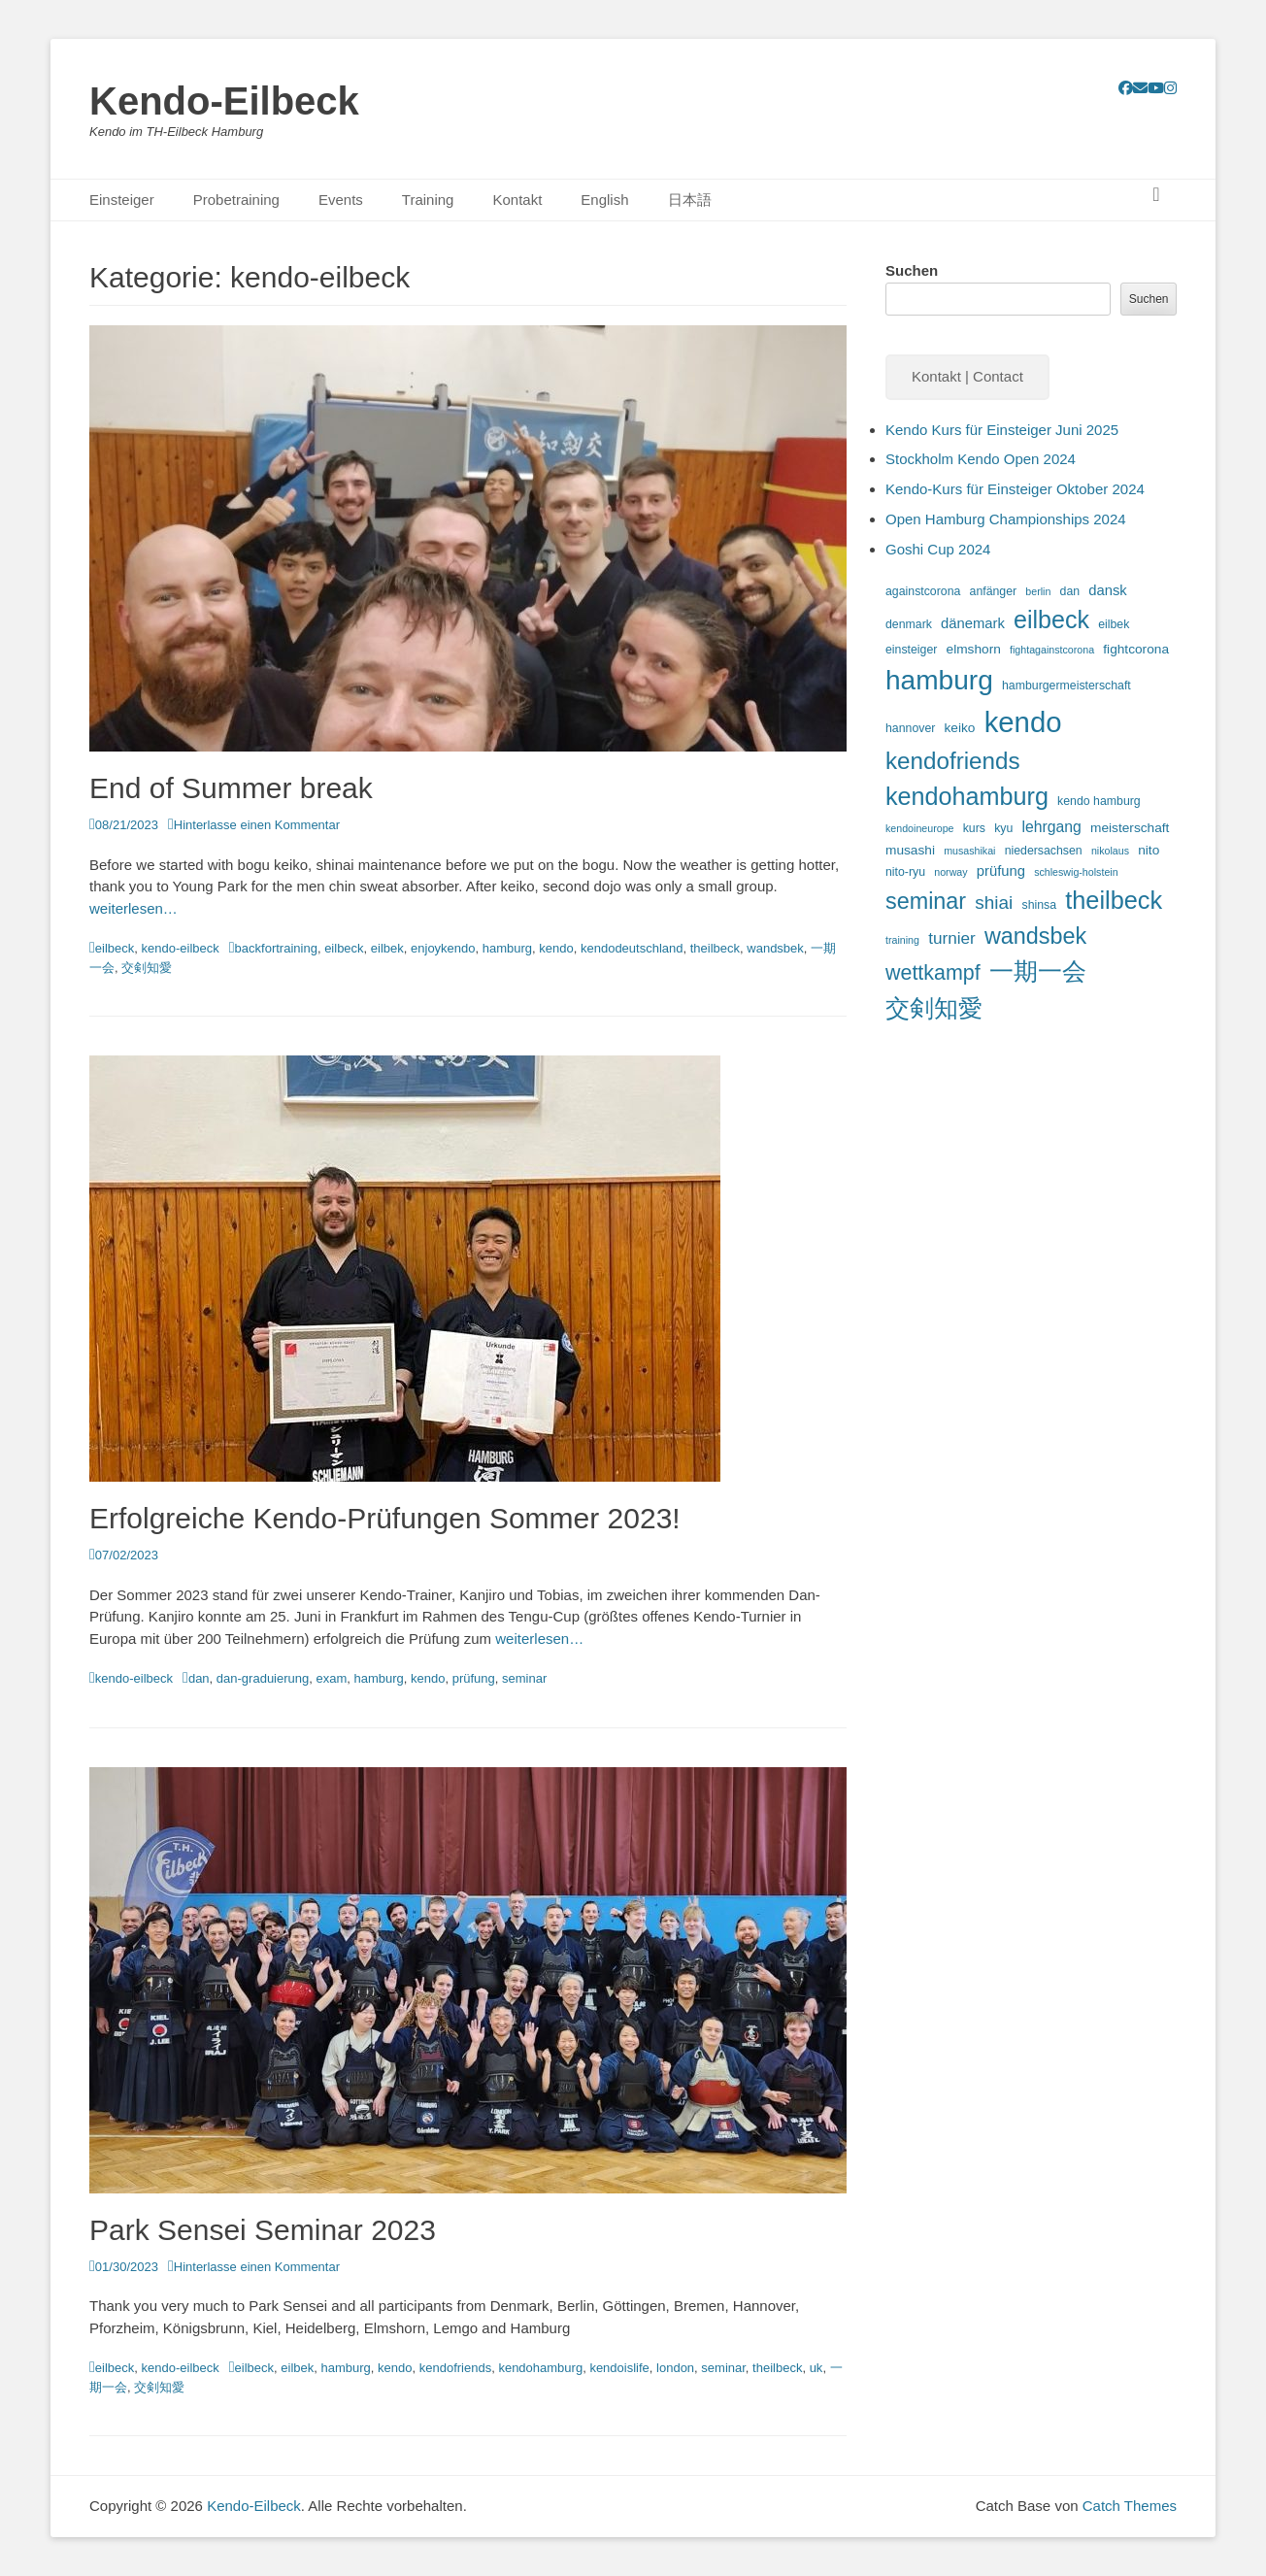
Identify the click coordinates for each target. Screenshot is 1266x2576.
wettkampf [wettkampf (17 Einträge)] (933, 973)
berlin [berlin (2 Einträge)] (1037, 591)
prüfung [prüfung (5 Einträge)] (1001, 871)
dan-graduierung (263, 1678)
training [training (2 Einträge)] (902, 940)
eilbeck (114, 948)
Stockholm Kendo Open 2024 (980, 459)
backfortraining (276, 948)
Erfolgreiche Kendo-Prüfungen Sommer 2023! (385, 1518)
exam (331, 1678)
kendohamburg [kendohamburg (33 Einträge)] (967, 796)
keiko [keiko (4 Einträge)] (960, 727)
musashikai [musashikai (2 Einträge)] (969, 850)
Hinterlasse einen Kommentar (257, 825)
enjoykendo (443, 948)
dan (199, 1678)
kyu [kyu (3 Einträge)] (1003, 828)
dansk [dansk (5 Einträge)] (1107, 590)
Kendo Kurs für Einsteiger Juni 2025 (1001, 429)
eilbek (387, 948)
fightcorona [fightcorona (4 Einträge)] (1136, 649)
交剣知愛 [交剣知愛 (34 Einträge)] (934, 1007)
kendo (556, 948)
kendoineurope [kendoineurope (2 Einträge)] (919, 828)
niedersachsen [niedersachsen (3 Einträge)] (1044, 850)
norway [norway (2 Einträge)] (950, 872)
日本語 (690, 199)
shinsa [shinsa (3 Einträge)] (1038, 905)
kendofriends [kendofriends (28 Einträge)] (952, 761)
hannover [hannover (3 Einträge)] (910, 728)
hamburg (507, 948)
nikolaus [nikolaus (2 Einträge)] (1110, 850)
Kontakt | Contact (967, 376)
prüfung (473, 1678)
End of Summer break (231, 788)
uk (816, 2367)
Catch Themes (1130, 2505)
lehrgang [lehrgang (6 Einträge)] (1051, 827)
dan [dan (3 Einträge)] (1070, 591)
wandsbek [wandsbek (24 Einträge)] (1035, 936)
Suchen (911, 270)
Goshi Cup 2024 (937, 549)
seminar (524, 1678)
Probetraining (236, 199)
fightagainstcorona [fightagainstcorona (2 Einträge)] (1052, 649)
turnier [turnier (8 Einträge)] (952, 938)
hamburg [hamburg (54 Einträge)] (939, 680)
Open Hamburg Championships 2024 (1005, 519)
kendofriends (455, 2367)
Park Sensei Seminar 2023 (262, 2230)
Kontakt (517, 199)
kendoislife (619, 2367)
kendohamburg (540, 2367)
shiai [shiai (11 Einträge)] (994, 902)
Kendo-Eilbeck (224, 101)
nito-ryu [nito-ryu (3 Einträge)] (905, 872)
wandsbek (775, 948)
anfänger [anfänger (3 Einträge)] (993, 591)
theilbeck (715, 948)
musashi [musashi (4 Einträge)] (910, 850)
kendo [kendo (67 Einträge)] (1023, 722)
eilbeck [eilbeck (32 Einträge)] (1051, 619)
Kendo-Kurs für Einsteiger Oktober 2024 (1015, 489)
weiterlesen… (133, 908)
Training (428, 199)
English (604, 199)
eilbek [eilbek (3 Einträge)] (1113, 624)
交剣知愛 (146, 967)
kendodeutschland (632, 948)
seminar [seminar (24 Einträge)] (925, 901)
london (675, 2367)
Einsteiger (121, 199)
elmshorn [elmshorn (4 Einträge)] (974, 649)
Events (340, 199)
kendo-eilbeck (180, 948)
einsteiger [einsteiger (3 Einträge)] (911, 649)
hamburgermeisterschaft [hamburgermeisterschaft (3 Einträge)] (1066, 685)
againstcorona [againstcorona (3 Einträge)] (922, 591)
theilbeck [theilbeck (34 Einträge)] (1113, 900)
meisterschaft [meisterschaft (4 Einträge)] (1129, 827)
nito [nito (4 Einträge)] (1148, 850)
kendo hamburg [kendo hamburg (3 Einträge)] (1099, 801)
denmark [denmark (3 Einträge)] (908, 624)
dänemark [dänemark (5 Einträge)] (973, 623)
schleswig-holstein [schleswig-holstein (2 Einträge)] (1075, 872)
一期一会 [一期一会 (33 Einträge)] (1037, 971)
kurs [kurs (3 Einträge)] (974, 828)
